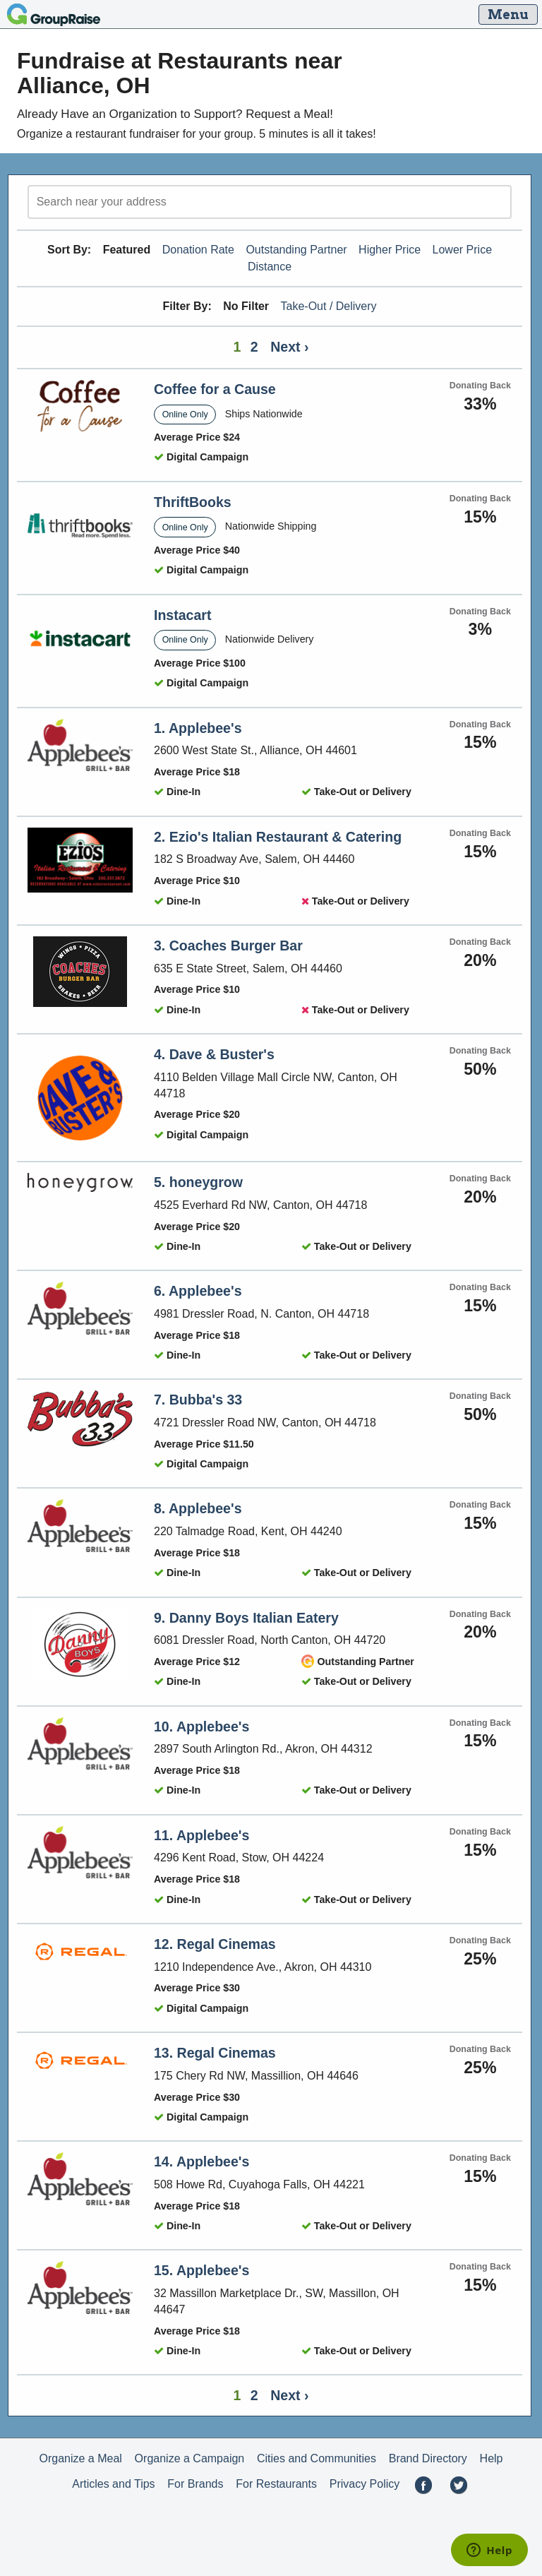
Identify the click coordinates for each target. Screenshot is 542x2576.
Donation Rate (198, 250)
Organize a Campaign (190, 2458)
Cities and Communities (316, 2458)
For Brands (195, 2484)
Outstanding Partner (296, 250)
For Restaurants (276, 2484)
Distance (269, 267)
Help (491, 2458)
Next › (289, 346)
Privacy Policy (365, 2484)
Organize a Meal (80, 2458)
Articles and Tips (113, 2484)
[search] (270, 202)
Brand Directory (428, 2458)
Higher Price (390, 250)
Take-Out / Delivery (329, 306)
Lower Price (462, 250)
